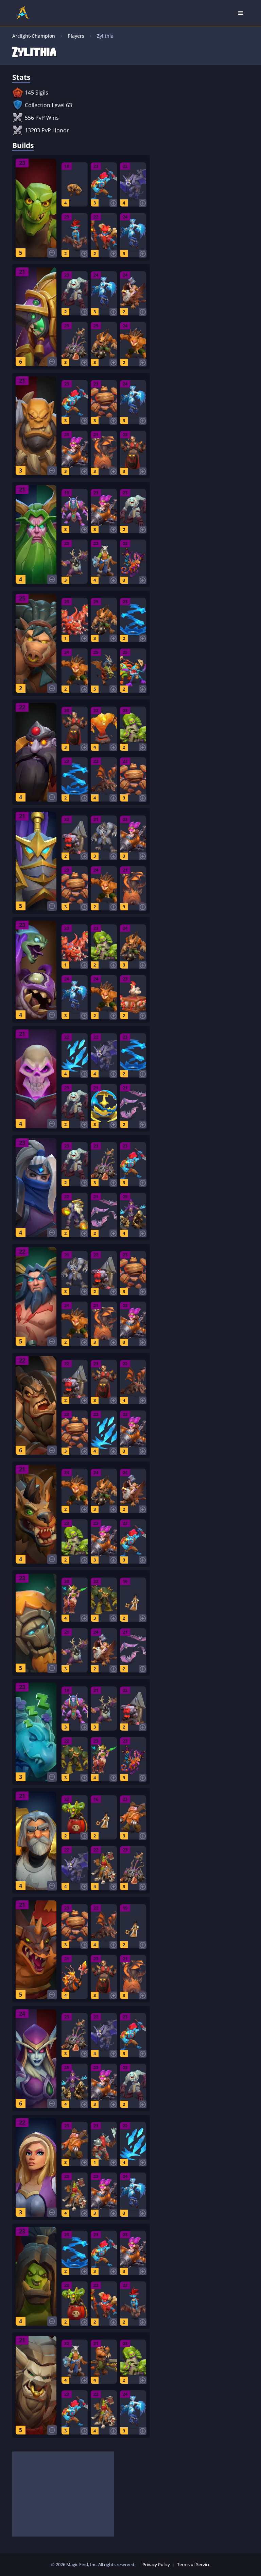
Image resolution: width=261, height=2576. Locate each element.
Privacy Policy (156, 2564)
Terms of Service (193, 2564)
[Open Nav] (240, 13)
